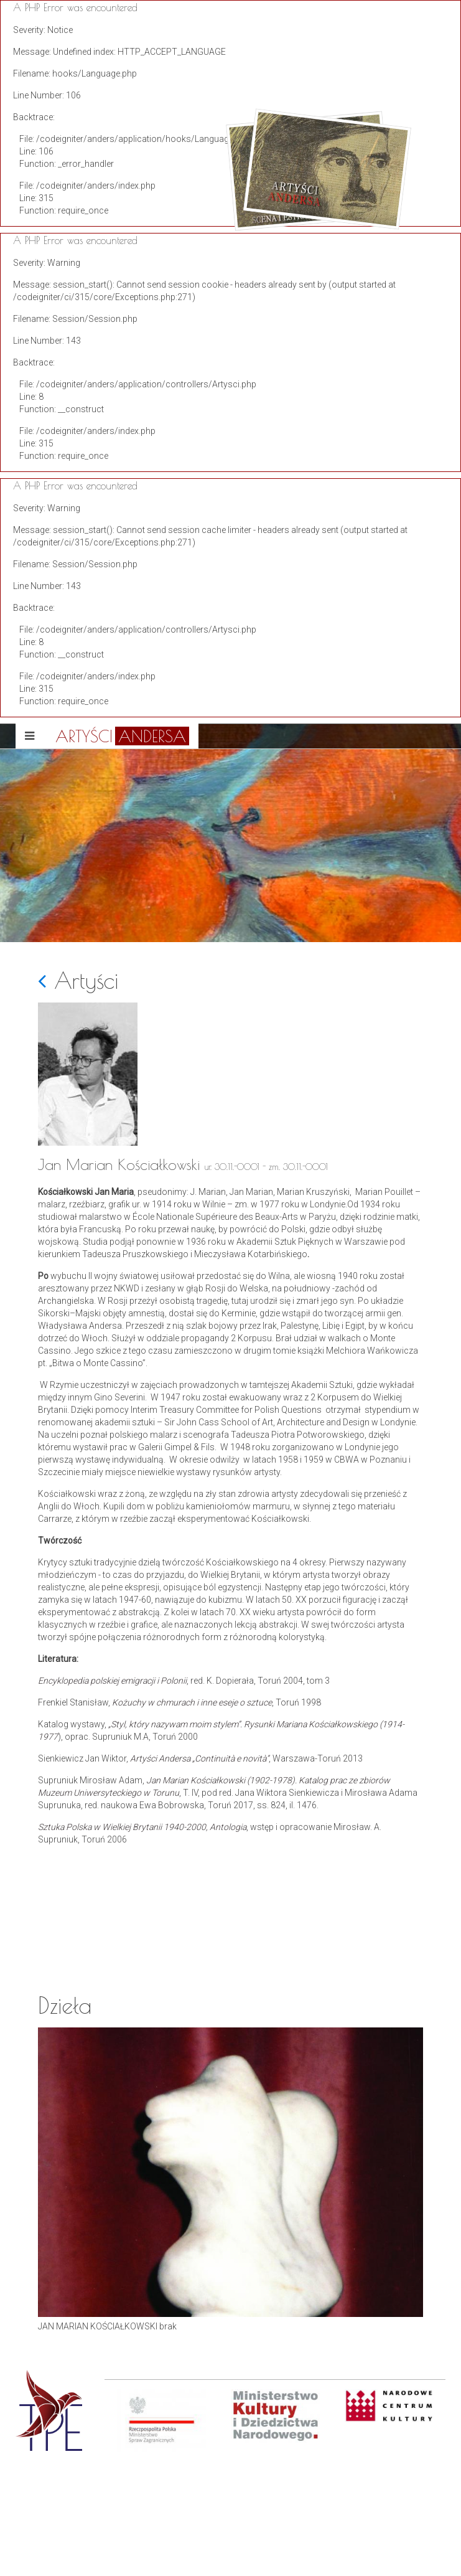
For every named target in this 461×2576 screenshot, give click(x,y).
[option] (161, 2482)
